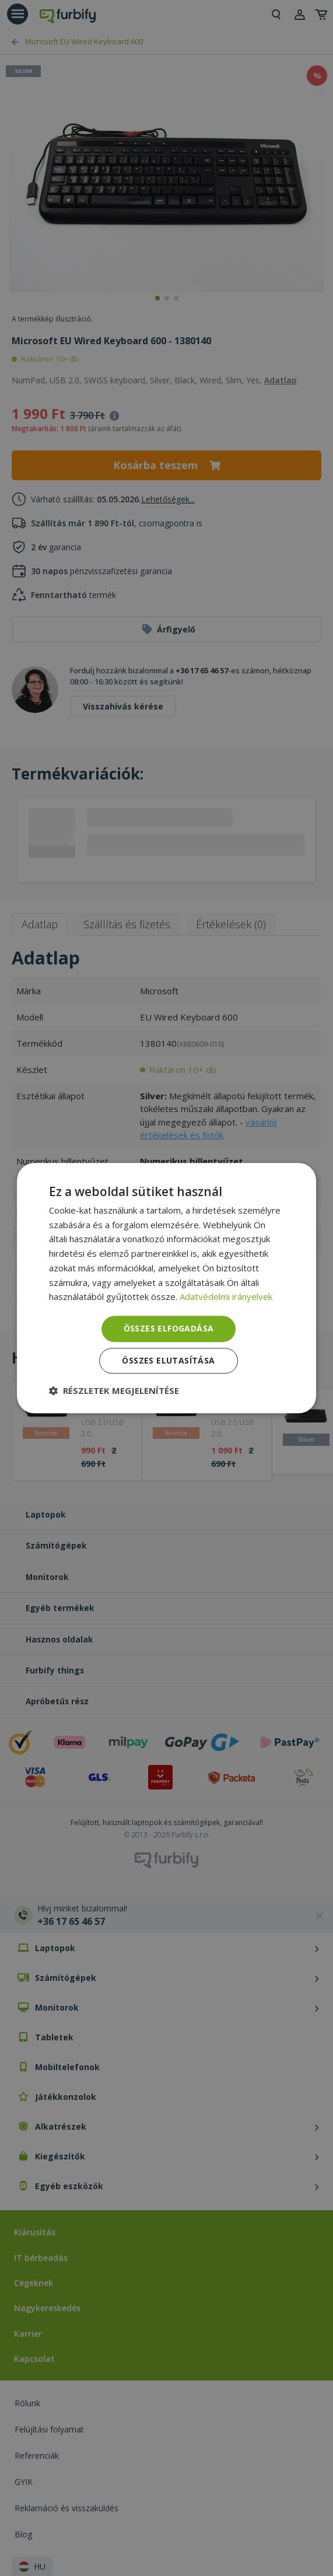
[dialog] (167, 1288)
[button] (114, 1390)
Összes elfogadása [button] (169, 1328)
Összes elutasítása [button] (168, 1360)
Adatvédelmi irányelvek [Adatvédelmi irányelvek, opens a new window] (226, 1297)
